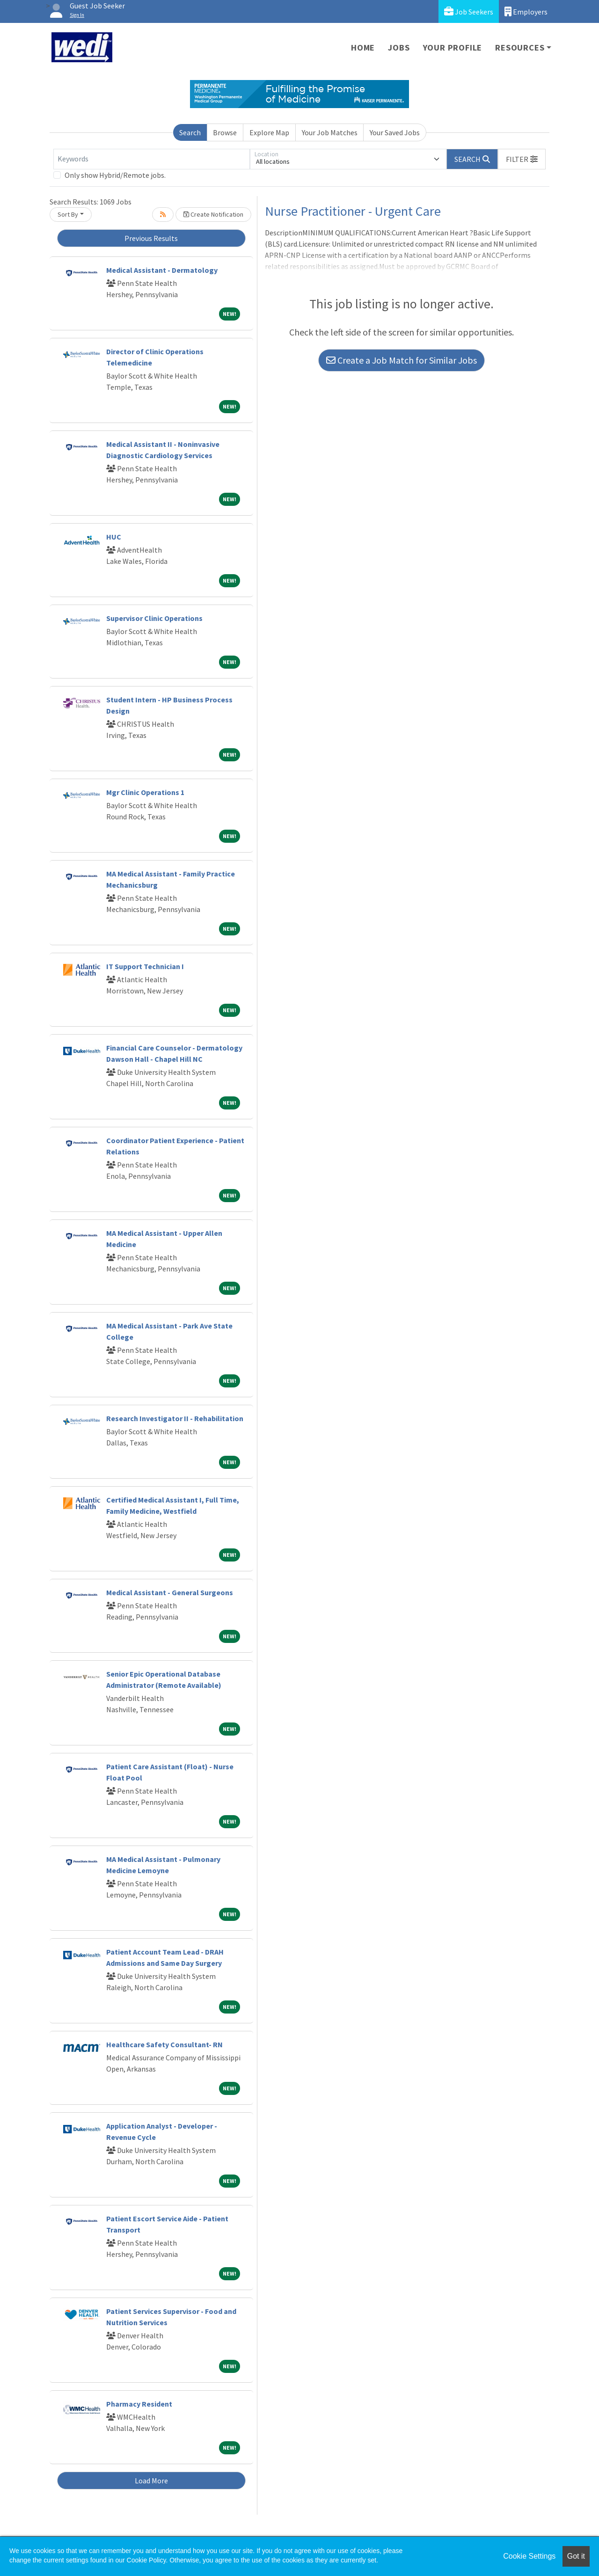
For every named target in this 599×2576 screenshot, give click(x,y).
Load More (151, 2480)
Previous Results (151, 238)
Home (363, 47)
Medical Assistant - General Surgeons (169, 1592)
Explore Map (269, 132)
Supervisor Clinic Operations (154, 618)
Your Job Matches (330, 132)
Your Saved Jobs (395, 132)
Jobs (398, 47)
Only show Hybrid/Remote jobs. (115, 175)
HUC (113, 536)
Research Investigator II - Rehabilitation (174, 1418)
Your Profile (452, 47)
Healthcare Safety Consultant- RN (164, 2044)
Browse (225, 132)
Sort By (68, 214)
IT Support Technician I (145, 966)
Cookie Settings (529, 2556)
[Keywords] (151, 159)
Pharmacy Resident (139, 2403)
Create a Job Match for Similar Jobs (401, 360)
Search (190, 132)
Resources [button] (519, 47)
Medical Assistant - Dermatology (162, 270)
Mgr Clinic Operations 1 (145, 792)
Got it (576, 2556)
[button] (522, 159)
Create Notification (213, 214)
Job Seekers (468, 11)
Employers (526, 11)
